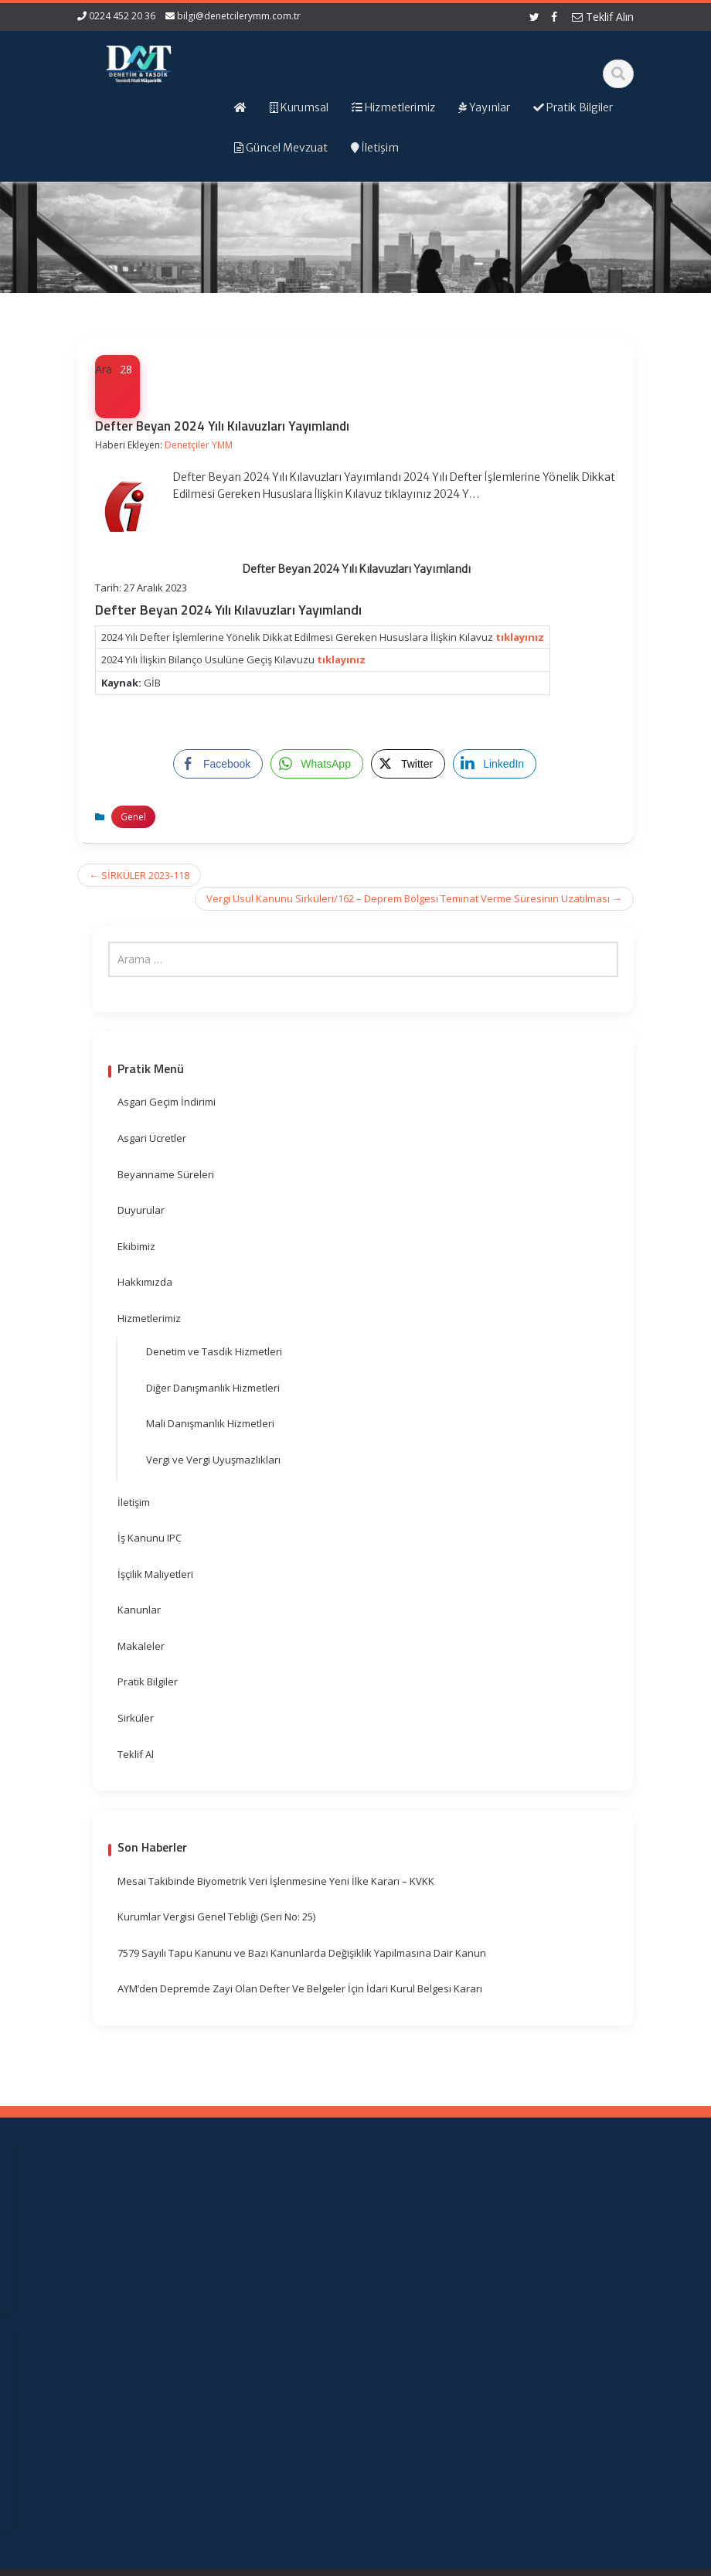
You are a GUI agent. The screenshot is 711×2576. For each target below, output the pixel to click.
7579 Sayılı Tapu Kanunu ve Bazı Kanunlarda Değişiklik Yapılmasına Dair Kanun (301, 1953)
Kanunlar (139, 1610)
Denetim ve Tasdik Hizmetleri (214, 1351)
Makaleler (141, 1646)
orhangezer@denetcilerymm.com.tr (131, 2430)
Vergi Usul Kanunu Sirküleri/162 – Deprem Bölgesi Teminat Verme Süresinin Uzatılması (414, 898)
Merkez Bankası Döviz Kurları (423, 2376)
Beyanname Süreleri (165, 1174)
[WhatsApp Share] (316, 764)
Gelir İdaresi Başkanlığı (427, 2254)
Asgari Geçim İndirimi (166, 1102)
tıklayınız (519, 637)
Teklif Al (135, 1754)
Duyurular (141, 1210)
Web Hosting (257, 2561)
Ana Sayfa (288, 2223)
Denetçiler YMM (199, 444)
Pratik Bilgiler (147, 1681)
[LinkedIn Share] (494, 764)
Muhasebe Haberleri (122, 2561)
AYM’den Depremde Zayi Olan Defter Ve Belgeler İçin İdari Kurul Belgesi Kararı (299, 1988)
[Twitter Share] (408, 764)
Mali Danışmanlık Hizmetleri (210, 1423)
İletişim (133, 1502)
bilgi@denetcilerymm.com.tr (239, 15)
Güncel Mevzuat (284, 2302)
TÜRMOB (424, 2312)
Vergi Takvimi (422, 2333)
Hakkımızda (144, 1282)
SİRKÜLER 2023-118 (139, 875)
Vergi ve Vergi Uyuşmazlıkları (213, 1460)
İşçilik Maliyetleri (155, 1574)
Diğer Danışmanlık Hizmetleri (213, 1388)
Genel (133, 816)
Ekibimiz (136, 1246)
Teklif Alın (603, 16)
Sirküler (135, 1718)
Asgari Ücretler (151, 1138)
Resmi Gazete (421, 2290)
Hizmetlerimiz (149, 1318)
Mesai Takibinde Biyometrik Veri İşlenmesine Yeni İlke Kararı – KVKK (275, 1881)
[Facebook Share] (218, 764)
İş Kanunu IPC (149, 1538)
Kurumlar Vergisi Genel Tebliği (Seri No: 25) (216, 1916)
